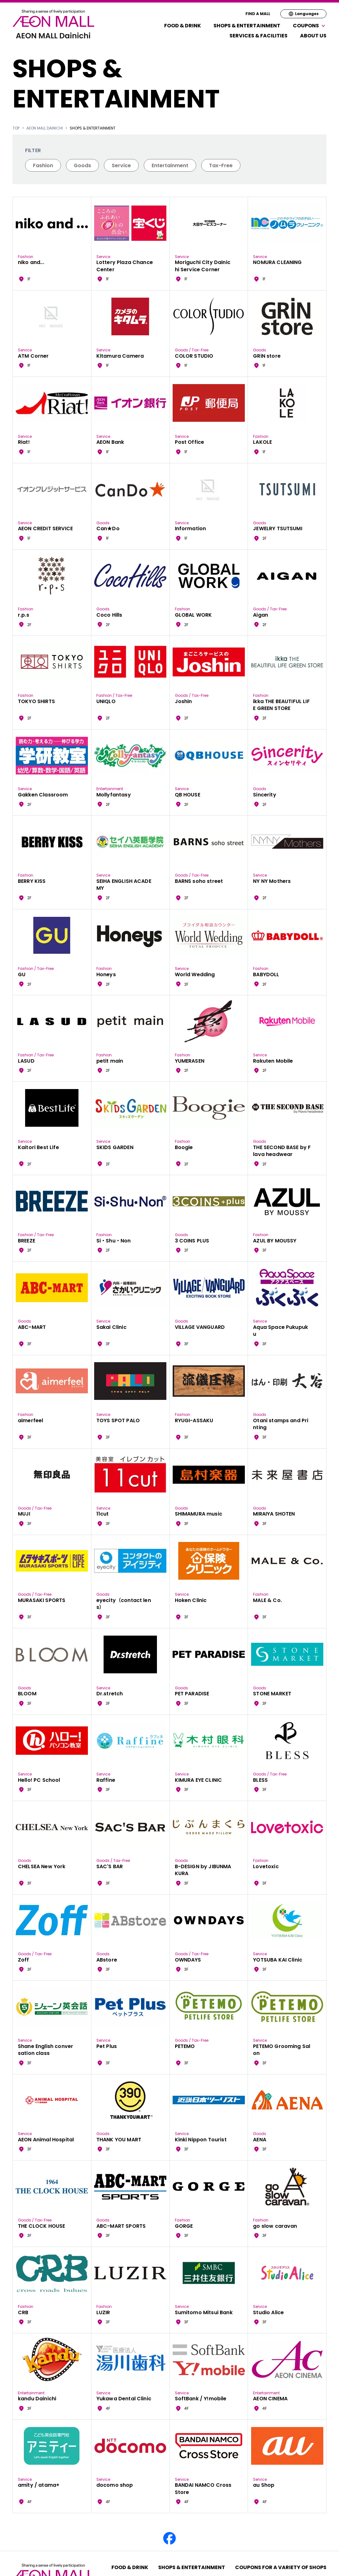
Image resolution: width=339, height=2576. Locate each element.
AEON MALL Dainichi (44, 128)
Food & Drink (182, 25)
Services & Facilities (258, 35)
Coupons (309, 25)
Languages (303, 14)
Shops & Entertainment (246, 25)
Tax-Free (221, 165)
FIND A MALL (257, 13)
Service (121, 165)
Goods (82, 165)
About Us (313, 35)
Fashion (43, 165)
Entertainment (170, 165)
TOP (16, 128)
